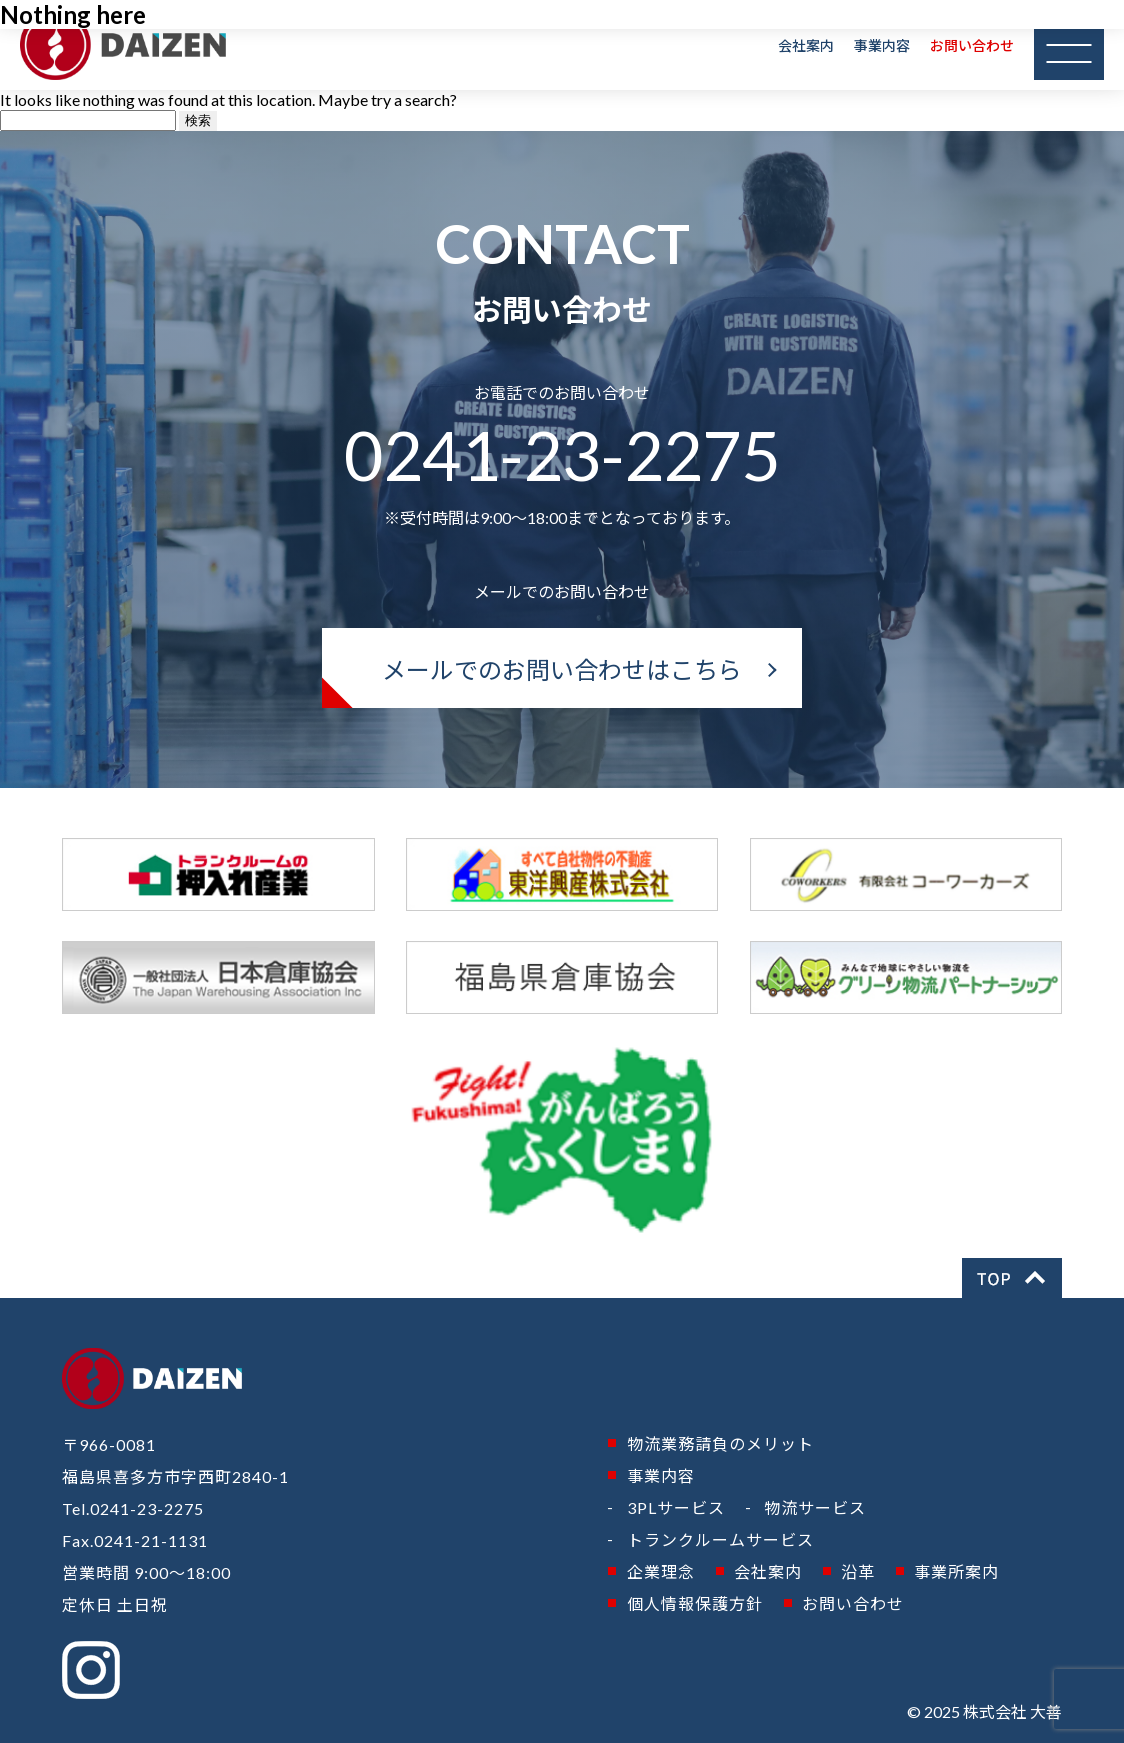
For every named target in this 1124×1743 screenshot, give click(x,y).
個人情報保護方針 (695, 1603)
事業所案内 (956, 1571)
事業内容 (882, 45)
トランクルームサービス (720, 1539)
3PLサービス (676, 1507)
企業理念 (661, 1571)
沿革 (858, 1571)
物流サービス (815, 1507)
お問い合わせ (972, 45)
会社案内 (806, 45)
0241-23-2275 (562, 454)
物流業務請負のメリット (720, 1443)
